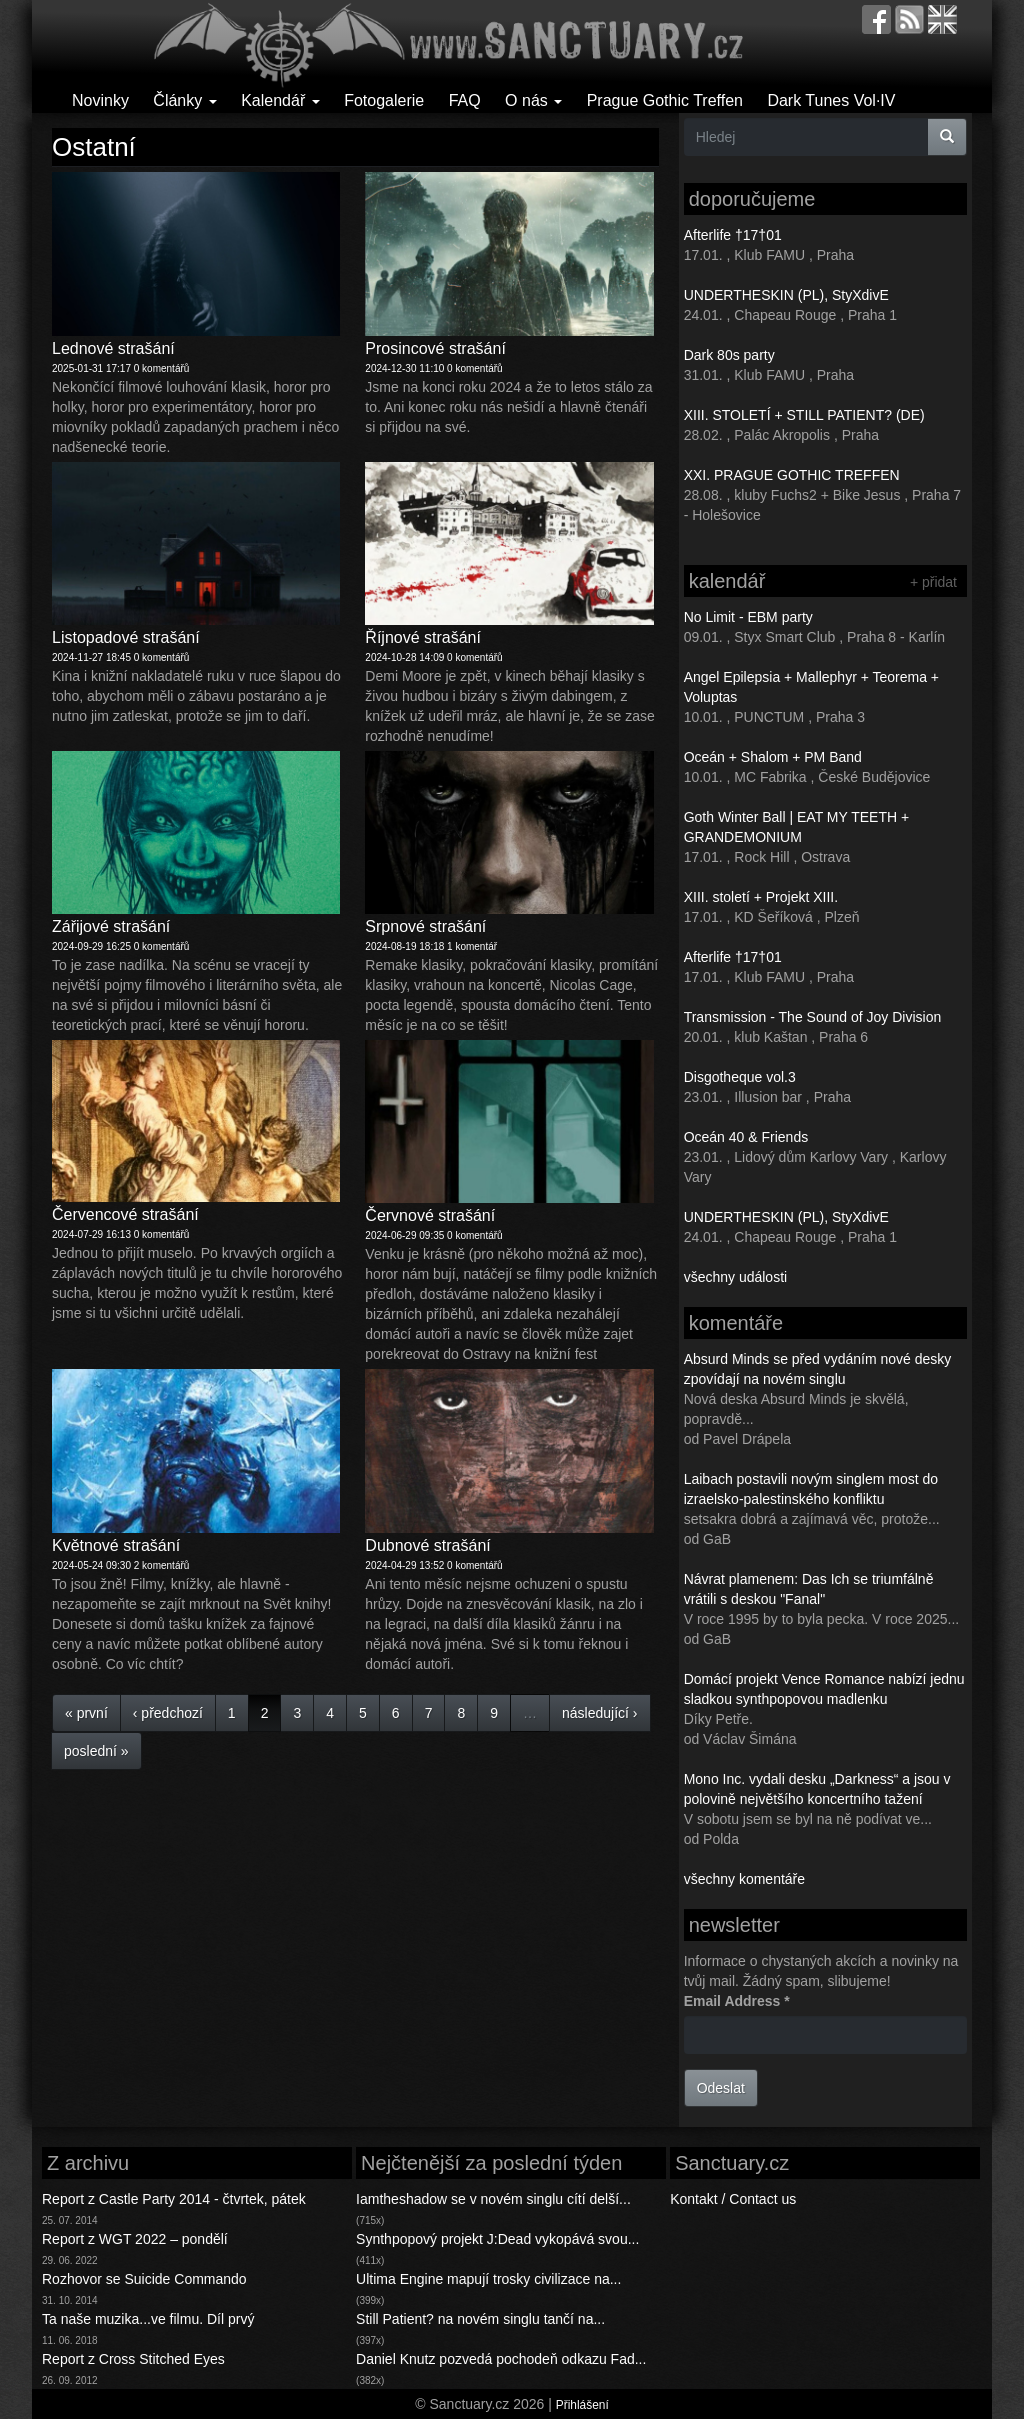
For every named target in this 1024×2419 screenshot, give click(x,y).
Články (184, 100)
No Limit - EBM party (748, 617)
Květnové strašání (116, 1545)
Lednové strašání (113, 348)
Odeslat (721, 2088)
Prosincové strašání (435, 348)
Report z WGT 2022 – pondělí (135, 2239)
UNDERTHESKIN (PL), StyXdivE (786, 295)
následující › (599, 1713)
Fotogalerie (384, 100)
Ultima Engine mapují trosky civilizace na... (488, 2279)
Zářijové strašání (111, 926)
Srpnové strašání (425, 926)
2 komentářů (162, 1565)
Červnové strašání (430, 1215)
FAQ (465, 100)
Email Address (737, 2001)
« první (86, 1713)
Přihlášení (582, 2405)
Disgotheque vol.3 (740, 1077)
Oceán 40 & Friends (746, 1137)
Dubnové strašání (427, 1545)
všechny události (736, 1277)
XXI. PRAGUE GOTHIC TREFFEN (792, 475)
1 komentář (472, 946)
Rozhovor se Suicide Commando (144, 2279)
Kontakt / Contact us (733, 2199)
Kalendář (280, 100)
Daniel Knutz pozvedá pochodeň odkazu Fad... (501, 2359)
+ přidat (933, 582)
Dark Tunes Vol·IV (831, 100)
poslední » (96, 1751)
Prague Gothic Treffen (665, 100)
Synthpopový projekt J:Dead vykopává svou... (497, 2239)
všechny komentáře (744, 1879)
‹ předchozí (168, 1713)
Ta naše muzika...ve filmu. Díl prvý (148, 2319)
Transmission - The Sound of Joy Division (813, 1017)
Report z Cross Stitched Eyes (133, 2359)
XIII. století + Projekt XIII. (761, 897)
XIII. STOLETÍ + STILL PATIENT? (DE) (804, 415)
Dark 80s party (729, 355)
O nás (533, 100)
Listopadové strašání (126, 637)
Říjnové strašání (423, 637)
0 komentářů (162, 368)
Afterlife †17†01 (733, 235)
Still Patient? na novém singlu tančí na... (480, 2319)
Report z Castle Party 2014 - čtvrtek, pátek (174, 2199)
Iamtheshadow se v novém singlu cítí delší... (493, 2199)
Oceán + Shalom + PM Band (773, 757)
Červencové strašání (125, 1214)
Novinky (100, 100)
